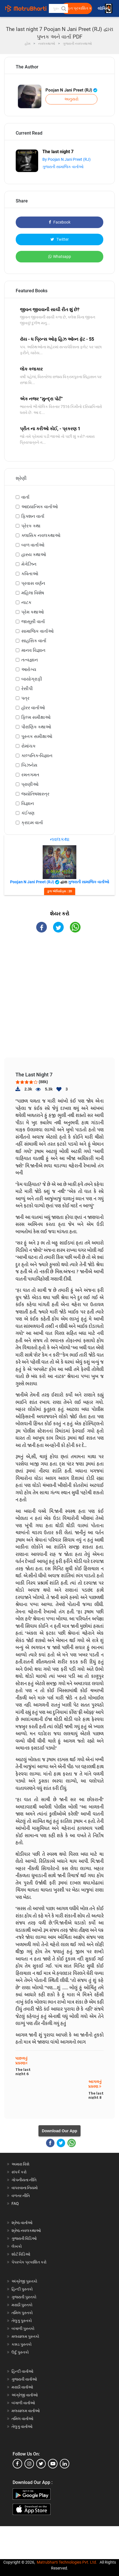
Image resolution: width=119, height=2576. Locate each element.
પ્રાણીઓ (29, 784)
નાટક (26, 602)
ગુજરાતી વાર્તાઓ (24, 2379)
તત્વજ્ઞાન (29, 660)
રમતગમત (30, 774)
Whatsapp (59, 256)
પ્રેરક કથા (30, 525)
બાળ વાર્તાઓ (32, 545)
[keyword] (58, 8)
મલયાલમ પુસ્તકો (25, 2336)
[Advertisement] (61, 1000)
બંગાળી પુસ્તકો (23, 2328)
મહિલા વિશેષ (32, 593)
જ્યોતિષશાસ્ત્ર (35, 794)
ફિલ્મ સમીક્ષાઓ (36, 717)
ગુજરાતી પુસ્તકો (24, 2297)
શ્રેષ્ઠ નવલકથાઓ (26, 2230)
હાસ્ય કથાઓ (33, 554)
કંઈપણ (28, 813)
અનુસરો (71, 99)
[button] (63, 8)
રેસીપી (27, 688)
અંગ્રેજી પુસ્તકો (24, 2281)
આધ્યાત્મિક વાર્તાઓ (39, 506)
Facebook (59, 222)
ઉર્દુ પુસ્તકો (20, 2352)
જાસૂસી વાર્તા (33, 621)
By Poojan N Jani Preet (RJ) (66, 159)
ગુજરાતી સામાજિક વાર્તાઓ (63, 166)
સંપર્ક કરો (19, 2172)
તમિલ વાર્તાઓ (22, 2418)
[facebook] (17, 2463)
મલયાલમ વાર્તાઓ (26, 2410)
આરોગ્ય (28, 669)
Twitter (60, 239)
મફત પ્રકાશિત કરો (78, 8)
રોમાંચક (28, 746)
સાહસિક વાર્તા (33, 640)
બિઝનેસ (29, 765)
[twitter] (41, 2463)
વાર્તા (25, 497)
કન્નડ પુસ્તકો (22, 2344)
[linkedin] (64, 2463)
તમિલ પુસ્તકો (22, 2312)
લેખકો (17, 2246)
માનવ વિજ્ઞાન (33, 650)
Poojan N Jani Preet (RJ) (71, 90)
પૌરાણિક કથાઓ (36, 727)
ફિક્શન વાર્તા (32, 516)
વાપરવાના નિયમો (25, 2187)
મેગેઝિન (28, 564)
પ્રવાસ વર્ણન (33, 583)
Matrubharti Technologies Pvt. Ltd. (67, 2562)
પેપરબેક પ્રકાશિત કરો (29, 2262)
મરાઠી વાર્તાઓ (22, 2387)
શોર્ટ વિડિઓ (21, 2254)
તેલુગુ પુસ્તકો (22, 2320)
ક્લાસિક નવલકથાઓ (40, 535)
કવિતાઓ (29, 573)
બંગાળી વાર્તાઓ (23, 2403)
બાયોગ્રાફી (31, 679)
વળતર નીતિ (21, 2195)
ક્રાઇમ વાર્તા (32, 822)
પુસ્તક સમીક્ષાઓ (36, 736)
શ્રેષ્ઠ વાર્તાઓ (22, 2222)
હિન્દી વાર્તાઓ (22, 2371)
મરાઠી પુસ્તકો (22, 2305)
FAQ (15, 2203)
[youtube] (53, 2463)
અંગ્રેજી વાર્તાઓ (25, 2395)
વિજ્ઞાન (27, 803)
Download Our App (59, 2131)
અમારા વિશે (20, 2164)
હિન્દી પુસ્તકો (22, 2289)
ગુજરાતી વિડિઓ (24, 2238)
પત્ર (25, 698)
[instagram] (29, 2463)
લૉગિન (103, 9)
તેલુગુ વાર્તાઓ (22, 2426)
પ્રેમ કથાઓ (32, 612)
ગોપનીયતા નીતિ (24, 2180)
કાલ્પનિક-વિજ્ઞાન (36, 755)
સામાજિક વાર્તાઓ (37, 631)
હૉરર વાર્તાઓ (33, 707)
